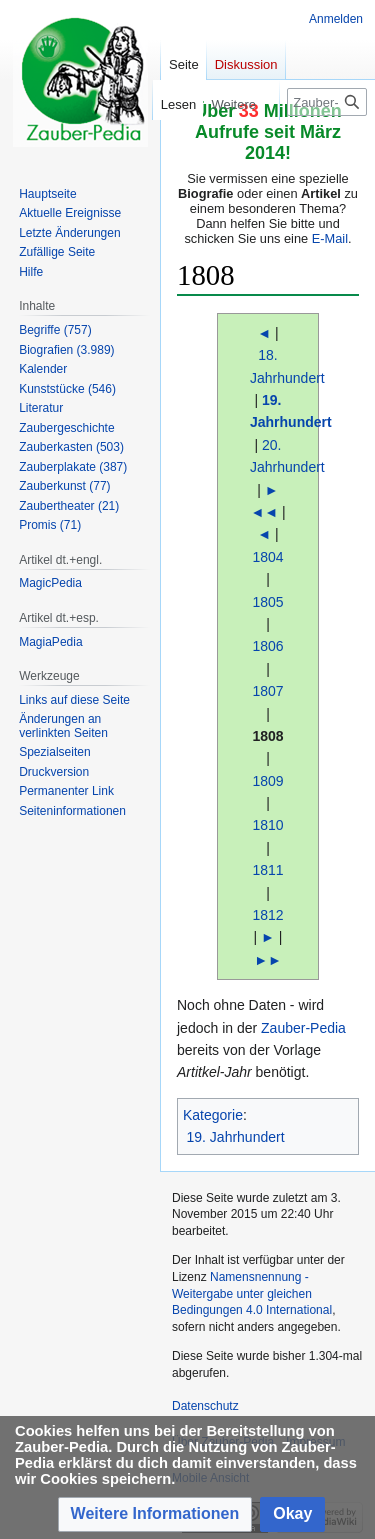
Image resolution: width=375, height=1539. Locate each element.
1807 (267, 691)
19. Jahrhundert (236, 1137)
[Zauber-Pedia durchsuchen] (327, 102)
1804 (267, 557)
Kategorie (213, 1115)
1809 (267, 781)
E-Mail (330, 238)
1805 (267, 602)
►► (268, 960)
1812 (267, 915)
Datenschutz (205, 1406)
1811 (267, 870)
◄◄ (264, 512)
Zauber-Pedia (303, 1028)
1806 (267, 646)
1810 (267, 825)
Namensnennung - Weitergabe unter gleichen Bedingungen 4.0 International (252, 1294)
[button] (155, 1514)
